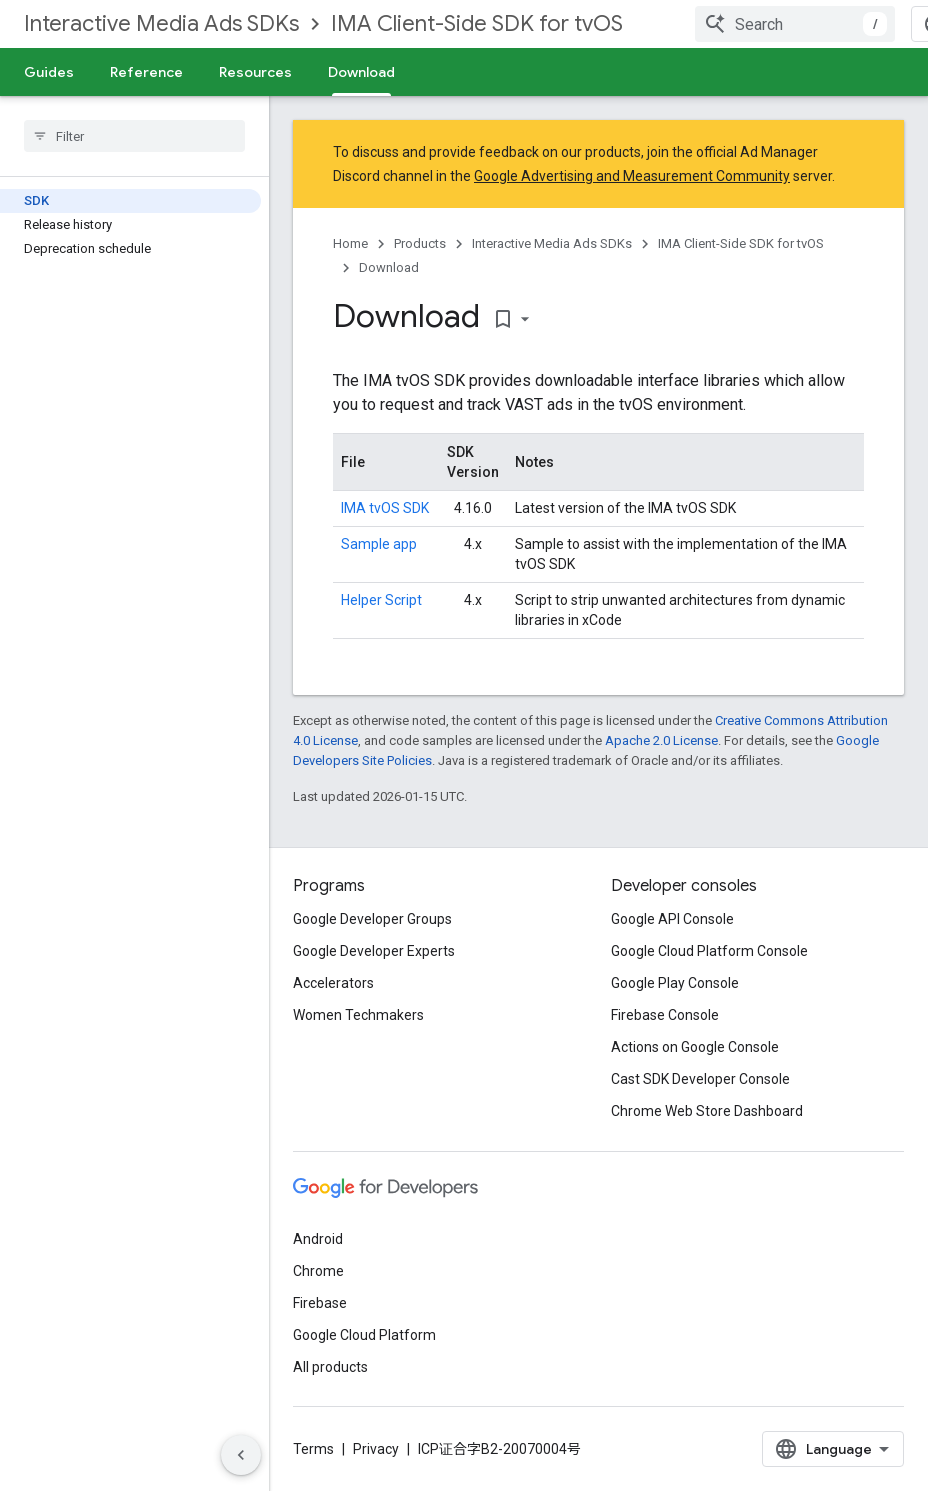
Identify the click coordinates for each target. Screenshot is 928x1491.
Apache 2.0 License (661, 740)
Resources (255, 72)
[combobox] (795, 24)
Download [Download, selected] (361, 72)
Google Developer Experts (374, 951)
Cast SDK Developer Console (700, 1079)
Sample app (379, 544)
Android (318, 1239)
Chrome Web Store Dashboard (707, 1111)
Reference (146, 72)
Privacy (376, 1449)
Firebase (320, 1303)
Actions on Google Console (695, 1047)
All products (330, 1367)
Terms (313, 1449)
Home (350, 243)
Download (389, 267)
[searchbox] (134, 136)
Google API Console (672, 919)
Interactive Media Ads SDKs (161, 23)
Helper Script (381, 600)
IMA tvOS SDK (385, 508)
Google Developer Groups (372, 919)
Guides (49, 72)
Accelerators (333, 983)
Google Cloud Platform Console (709, 951)
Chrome (318, 1271)
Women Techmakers (358, 1015)
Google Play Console (675, 983)
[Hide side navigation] (241, 1455)
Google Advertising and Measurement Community (632, 176)
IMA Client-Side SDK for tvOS (477, 23)
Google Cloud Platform (364, 1335)
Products (420, 243)
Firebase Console (665, 1015)
